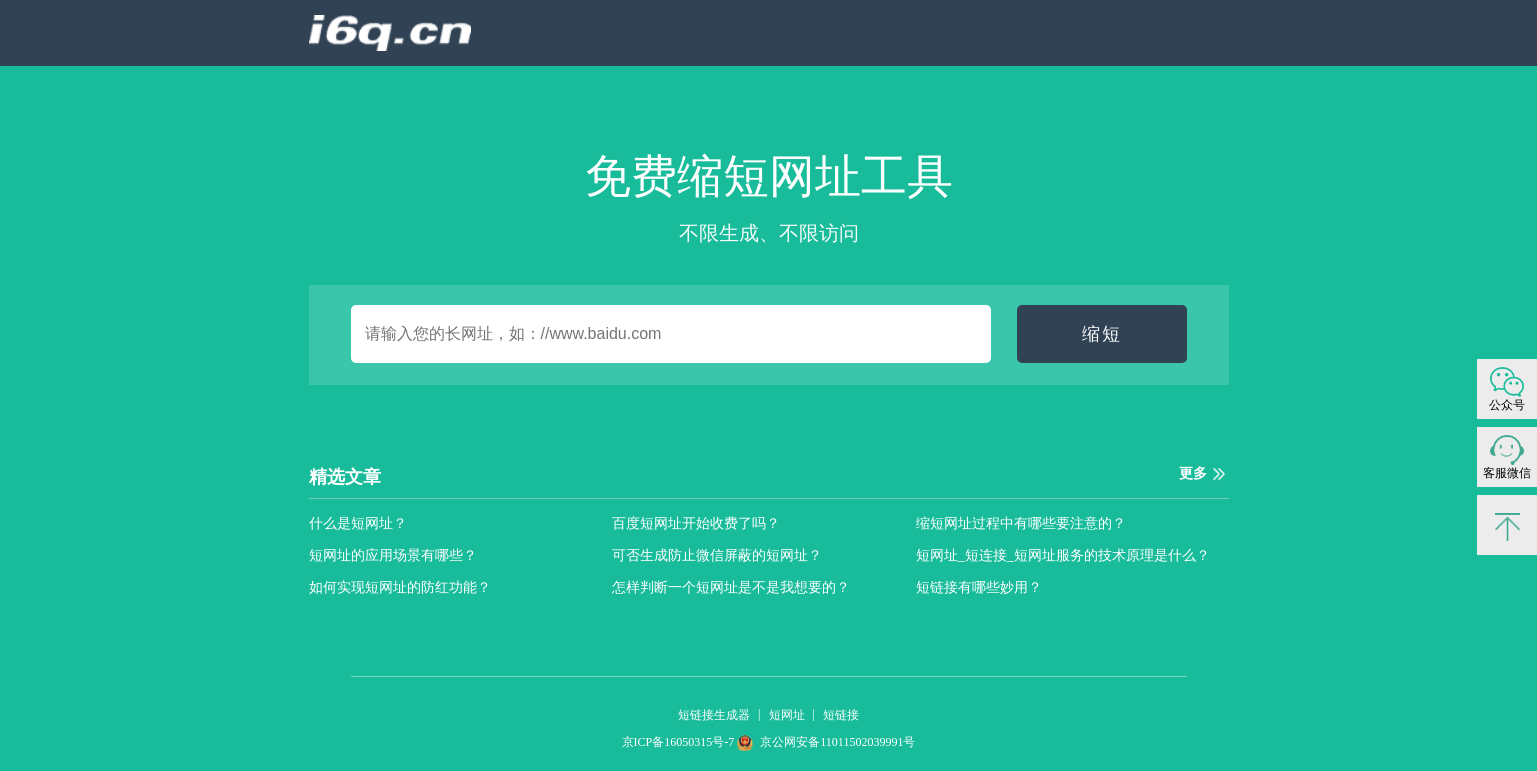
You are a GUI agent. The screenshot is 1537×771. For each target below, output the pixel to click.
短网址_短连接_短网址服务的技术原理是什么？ (1063, 555)
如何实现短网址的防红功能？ (400, 587)
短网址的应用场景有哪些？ (393, 555)
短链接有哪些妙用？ (979, 587)
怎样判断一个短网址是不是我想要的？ (731, 587)
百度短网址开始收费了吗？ (696, 523)
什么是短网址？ (358, 523)
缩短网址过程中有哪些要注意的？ (1021, 523)
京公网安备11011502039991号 (826, 742)
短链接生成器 (714, 715)
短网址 (787, 715)
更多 (1193, 473)
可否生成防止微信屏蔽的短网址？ (717, 555)
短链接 (841, 715)
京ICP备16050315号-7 (680, 742)
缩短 (1102, 334)
